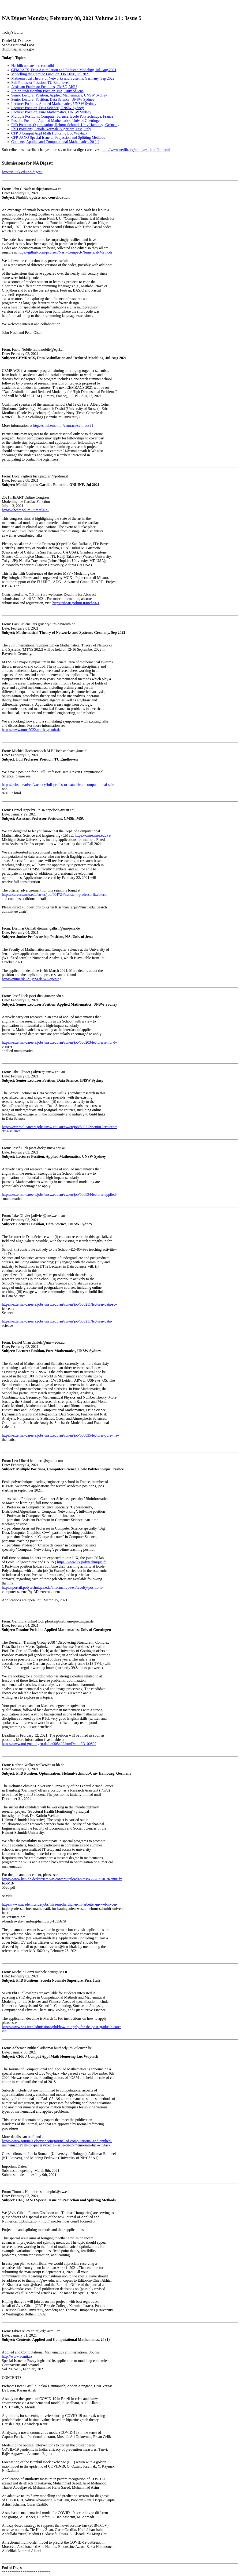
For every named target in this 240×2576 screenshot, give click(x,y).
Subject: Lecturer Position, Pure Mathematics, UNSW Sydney (51, 1351)
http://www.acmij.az (17, 2356)
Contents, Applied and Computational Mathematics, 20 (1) (55, 142)
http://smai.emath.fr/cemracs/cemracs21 (63, 425)
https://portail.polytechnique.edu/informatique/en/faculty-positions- (52, 1587)
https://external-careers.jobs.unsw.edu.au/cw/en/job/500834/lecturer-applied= (60, 1194)
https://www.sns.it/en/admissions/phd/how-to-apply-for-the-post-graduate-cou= (61, 2027)
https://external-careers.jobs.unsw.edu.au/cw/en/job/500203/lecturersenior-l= (59, 1042)
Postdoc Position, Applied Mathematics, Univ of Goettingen (56, 121)
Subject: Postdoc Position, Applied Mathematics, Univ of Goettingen (56, 1630)
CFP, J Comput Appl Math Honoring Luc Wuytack (49, 133)
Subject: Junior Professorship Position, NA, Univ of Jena (47, 937)
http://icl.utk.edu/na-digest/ (22, 172)
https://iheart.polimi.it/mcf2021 (25, 510)
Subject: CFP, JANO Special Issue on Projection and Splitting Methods (59, 2200)
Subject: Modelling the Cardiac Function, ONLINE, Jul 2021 (50, 485)
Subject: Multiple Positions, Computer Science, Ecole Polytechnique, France (63, 1469)
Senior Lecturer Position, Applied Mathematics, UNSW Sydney (59, 95)
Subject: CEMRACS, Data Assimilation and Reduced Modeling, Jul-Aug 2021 (64, 358)
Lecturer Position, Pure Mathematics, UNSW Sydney (51, 112)
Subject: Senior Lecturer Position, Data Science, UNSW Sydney (52, 1080)
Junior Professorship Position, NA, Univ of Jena (47, 91)
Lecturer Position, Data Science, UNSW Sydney (47, 108)
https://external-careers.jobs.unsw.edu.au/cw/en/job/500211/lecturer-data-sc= (59, 1304)
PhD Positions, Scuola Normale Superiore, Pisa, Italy (51, 129)
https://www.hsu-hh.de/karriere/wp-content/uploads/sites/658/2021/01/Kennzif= (62, 1879)
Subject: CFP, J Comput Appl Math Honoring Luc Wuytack (50, 2056)
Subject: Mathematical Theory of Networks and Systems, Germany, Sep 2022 (63, 632)
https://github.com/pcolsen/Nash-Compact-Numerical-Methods (65, 252)
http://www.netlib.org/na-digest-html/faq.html (135, 150)
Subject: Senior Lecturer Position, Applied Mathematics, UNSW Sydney (59, 1004)
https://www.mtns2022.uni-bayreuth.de (31, 730)
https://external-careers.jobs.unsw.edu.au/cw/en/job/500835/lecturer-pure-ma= (60, 1435)
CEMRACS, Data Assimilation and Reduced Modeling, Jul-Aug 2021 (63, 70)
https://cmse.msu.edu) (91, 835)
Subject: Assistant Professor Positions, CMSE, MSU (43, 818)
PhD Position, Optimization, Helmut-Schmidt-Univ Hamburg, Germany (65, 125)
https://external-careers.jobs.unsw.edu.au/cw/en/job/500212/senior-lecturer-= (59, 1127)
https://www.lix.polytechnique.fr (81, 1562)
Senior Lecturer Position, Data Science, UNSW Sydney (52, 99)
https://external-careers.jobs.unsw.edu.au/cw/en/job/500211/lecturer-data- (57, 1321)
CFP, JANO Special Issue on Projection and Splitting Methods (58, 137)
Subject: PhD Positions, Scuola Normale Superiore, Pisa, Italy (51, 1980)
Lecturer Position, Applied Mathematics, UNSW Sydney (53, 104)
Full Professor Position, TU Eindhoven (40, 83)
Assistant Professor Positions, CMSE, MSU (44, 87)
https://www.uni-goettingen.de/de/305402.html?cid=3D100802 (49, 1744)
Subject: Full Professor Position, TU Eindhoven (40, 759)
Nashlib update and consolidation (36, 66)
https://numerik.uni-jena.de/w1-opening (31, 979)
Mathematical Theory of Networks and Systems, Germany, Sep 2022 (62, 78)
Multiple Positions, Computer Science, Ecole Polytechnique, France (62, 116)
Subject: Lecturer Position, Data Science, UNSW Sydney (47, 1224)
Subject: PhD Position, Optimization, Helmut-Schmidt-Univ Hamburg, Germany (66, 1773)
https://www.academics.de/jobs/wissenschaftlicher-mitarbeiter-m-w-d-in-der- (59, 1904)
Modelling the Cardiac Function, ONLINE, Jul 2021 (50, 74)
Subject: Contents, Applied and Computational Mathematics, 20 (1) (56, 2339)
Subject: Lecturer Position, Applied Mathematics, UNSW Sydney (54, 1156)
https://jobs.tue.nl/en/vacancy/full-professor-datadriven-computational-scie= (59, 785)
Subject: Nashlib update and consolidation (36, 197)
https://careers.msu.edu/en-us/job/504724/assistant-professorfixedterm (54, 894)
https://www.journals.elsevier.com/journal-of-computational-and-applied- (57, 2141)
